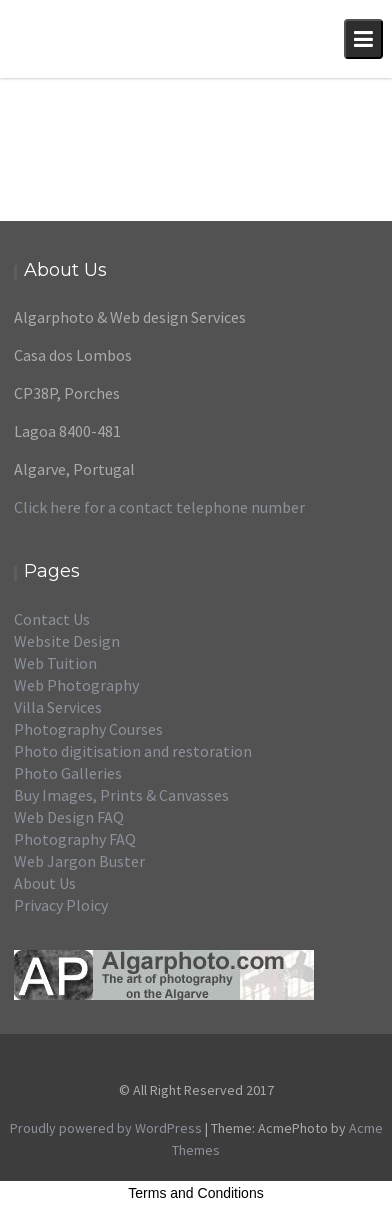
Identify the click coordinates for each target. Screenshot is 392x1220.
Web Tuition (55, 663)
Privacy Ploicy (61, 905)
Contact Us (52, 619)
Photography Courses (88, 729)
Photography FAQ (75, 839)
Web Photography (76, 685)
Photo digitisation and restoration (133, 751)
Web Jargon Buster (79, 861)
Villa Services (58, 707)
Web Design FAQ (69, 817)
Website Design (67, 641)
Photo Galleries (68, 773)
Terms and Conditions (195, 1193)
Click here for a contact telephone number (159, 507)
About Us (45, 883)
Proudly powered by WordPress (106, 1128)
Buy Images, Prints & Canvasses (121, 795)
